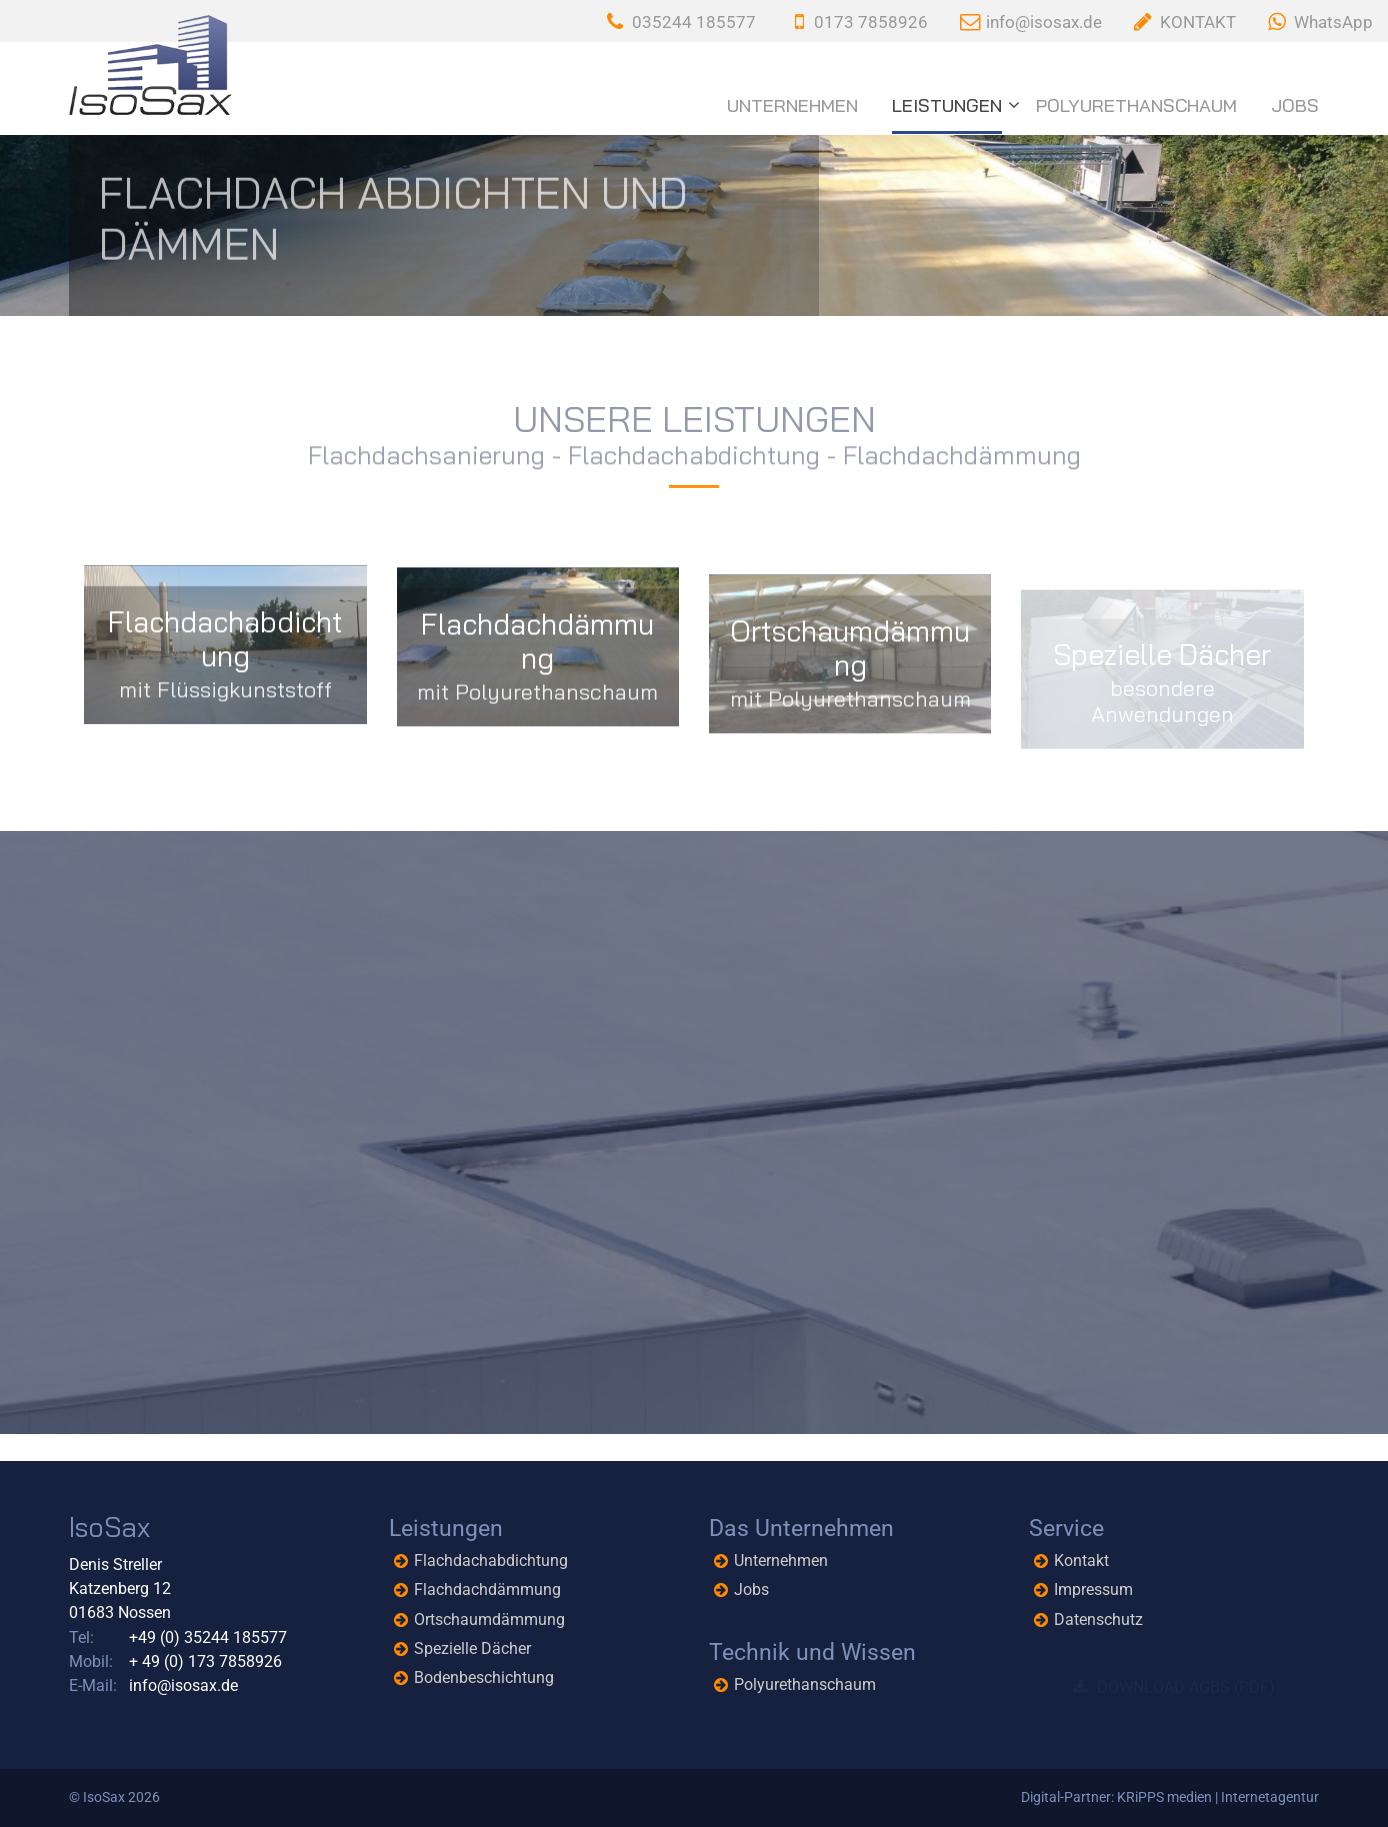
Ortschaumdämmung (489, 1619)
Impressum (1093, 1589)
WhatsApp (1333, 22)
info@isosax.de (1044, 22)
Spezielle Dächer (472, 1648)
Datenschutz (1098, 1619)
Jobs (1295, 105)
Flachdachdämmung (487, 1589)
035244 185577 (694, 22)
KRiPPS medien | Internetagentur (1218, 1797)
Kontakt (1081, 1560)
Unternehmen (792, 105)
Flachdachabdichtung (491, 1560)
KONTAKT (1198, 22)
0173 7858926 (871, 22)
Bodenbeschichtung (484, 1677)
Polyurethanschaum (1136, 105)
